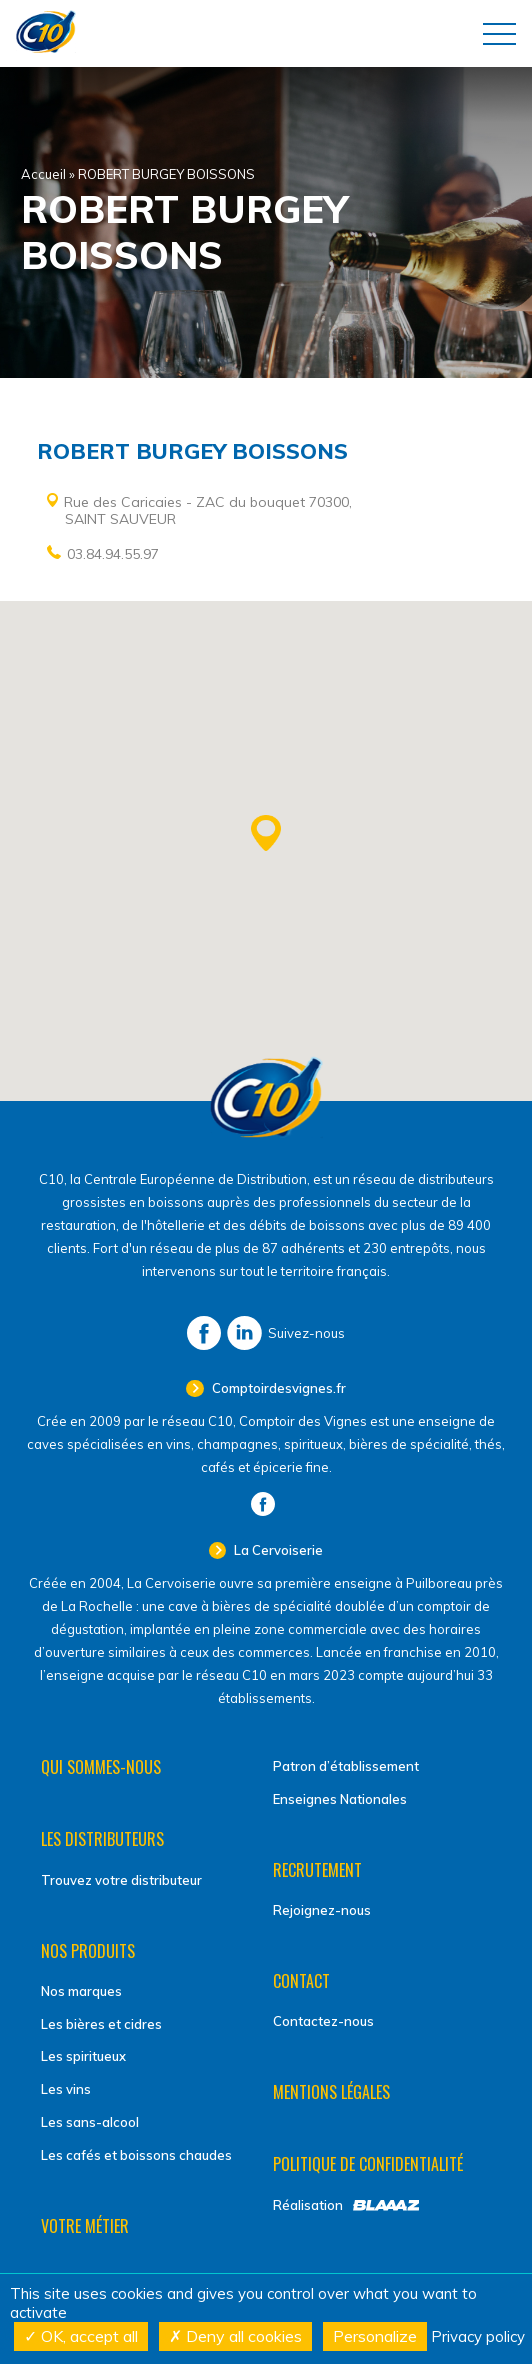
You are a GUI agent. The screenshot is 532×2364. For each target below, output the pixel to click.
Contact (301, 1981)
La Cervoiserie (277, 1550)
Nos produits (88, 1951)
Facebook (204, 1333)
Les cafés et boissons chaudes (136, 2155)
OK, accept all (81, 2336)
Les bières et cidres (101, 2024)
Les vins (66, 2089)
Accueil (43, 174)
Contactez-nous (323, 2021)
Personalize (375, 2336)
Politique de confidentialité (368, 2164)
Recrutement (317, 1870)
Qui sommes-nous (101, 1767)
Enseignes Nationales (340, 1799)
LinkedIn (244, 1333)
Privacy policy (478, 2336)
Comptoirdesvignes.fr (277, 1388)
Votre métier (85, 2226)
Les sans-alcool (90, 2122)
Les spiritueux (83, 2056)
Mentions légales (331, 2092)
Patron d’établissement (346, 1766)
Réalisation (308, 2205)
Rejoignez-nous (322, 1910)
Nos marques (81, 1991)
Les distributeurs (102, 1839)
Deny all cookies (235, 2336)
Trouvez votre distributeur (121, 1880)
